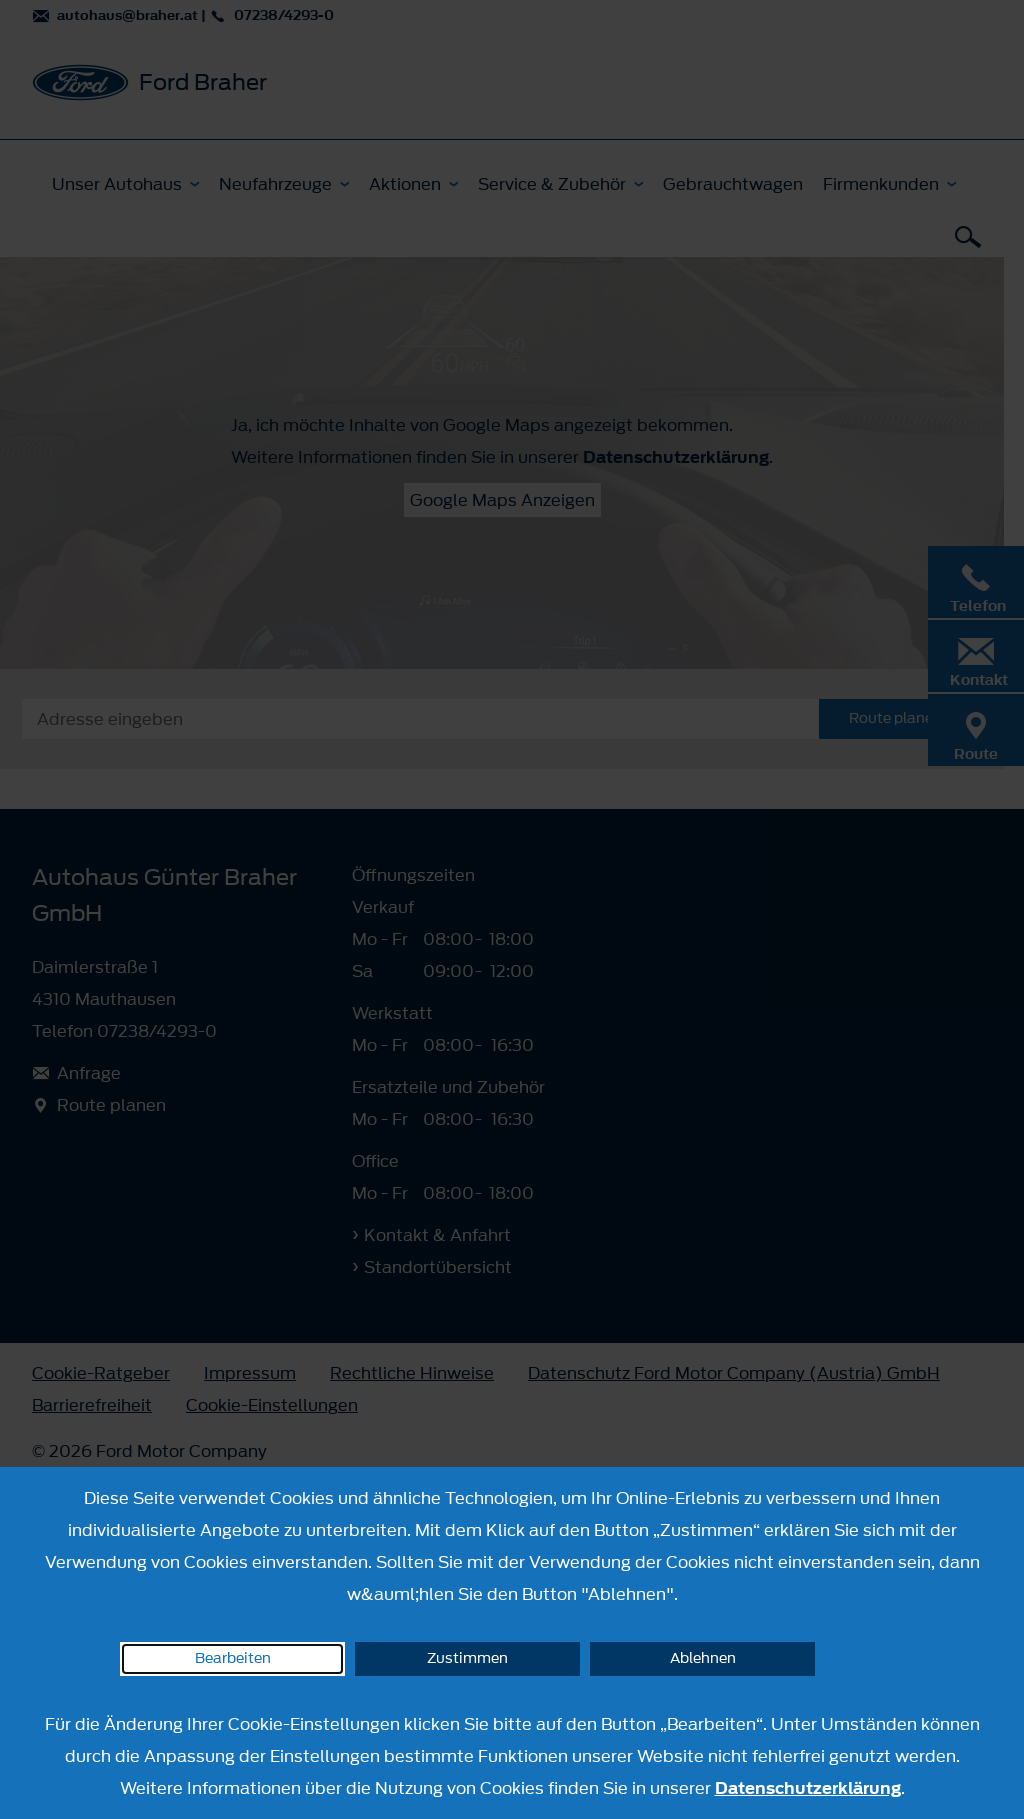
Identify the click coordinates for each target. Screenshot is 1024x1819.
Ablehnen (703, 1658)
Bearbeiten (233, 1658)
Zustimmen (467, 1658)
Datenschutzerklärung (808, 1788)
